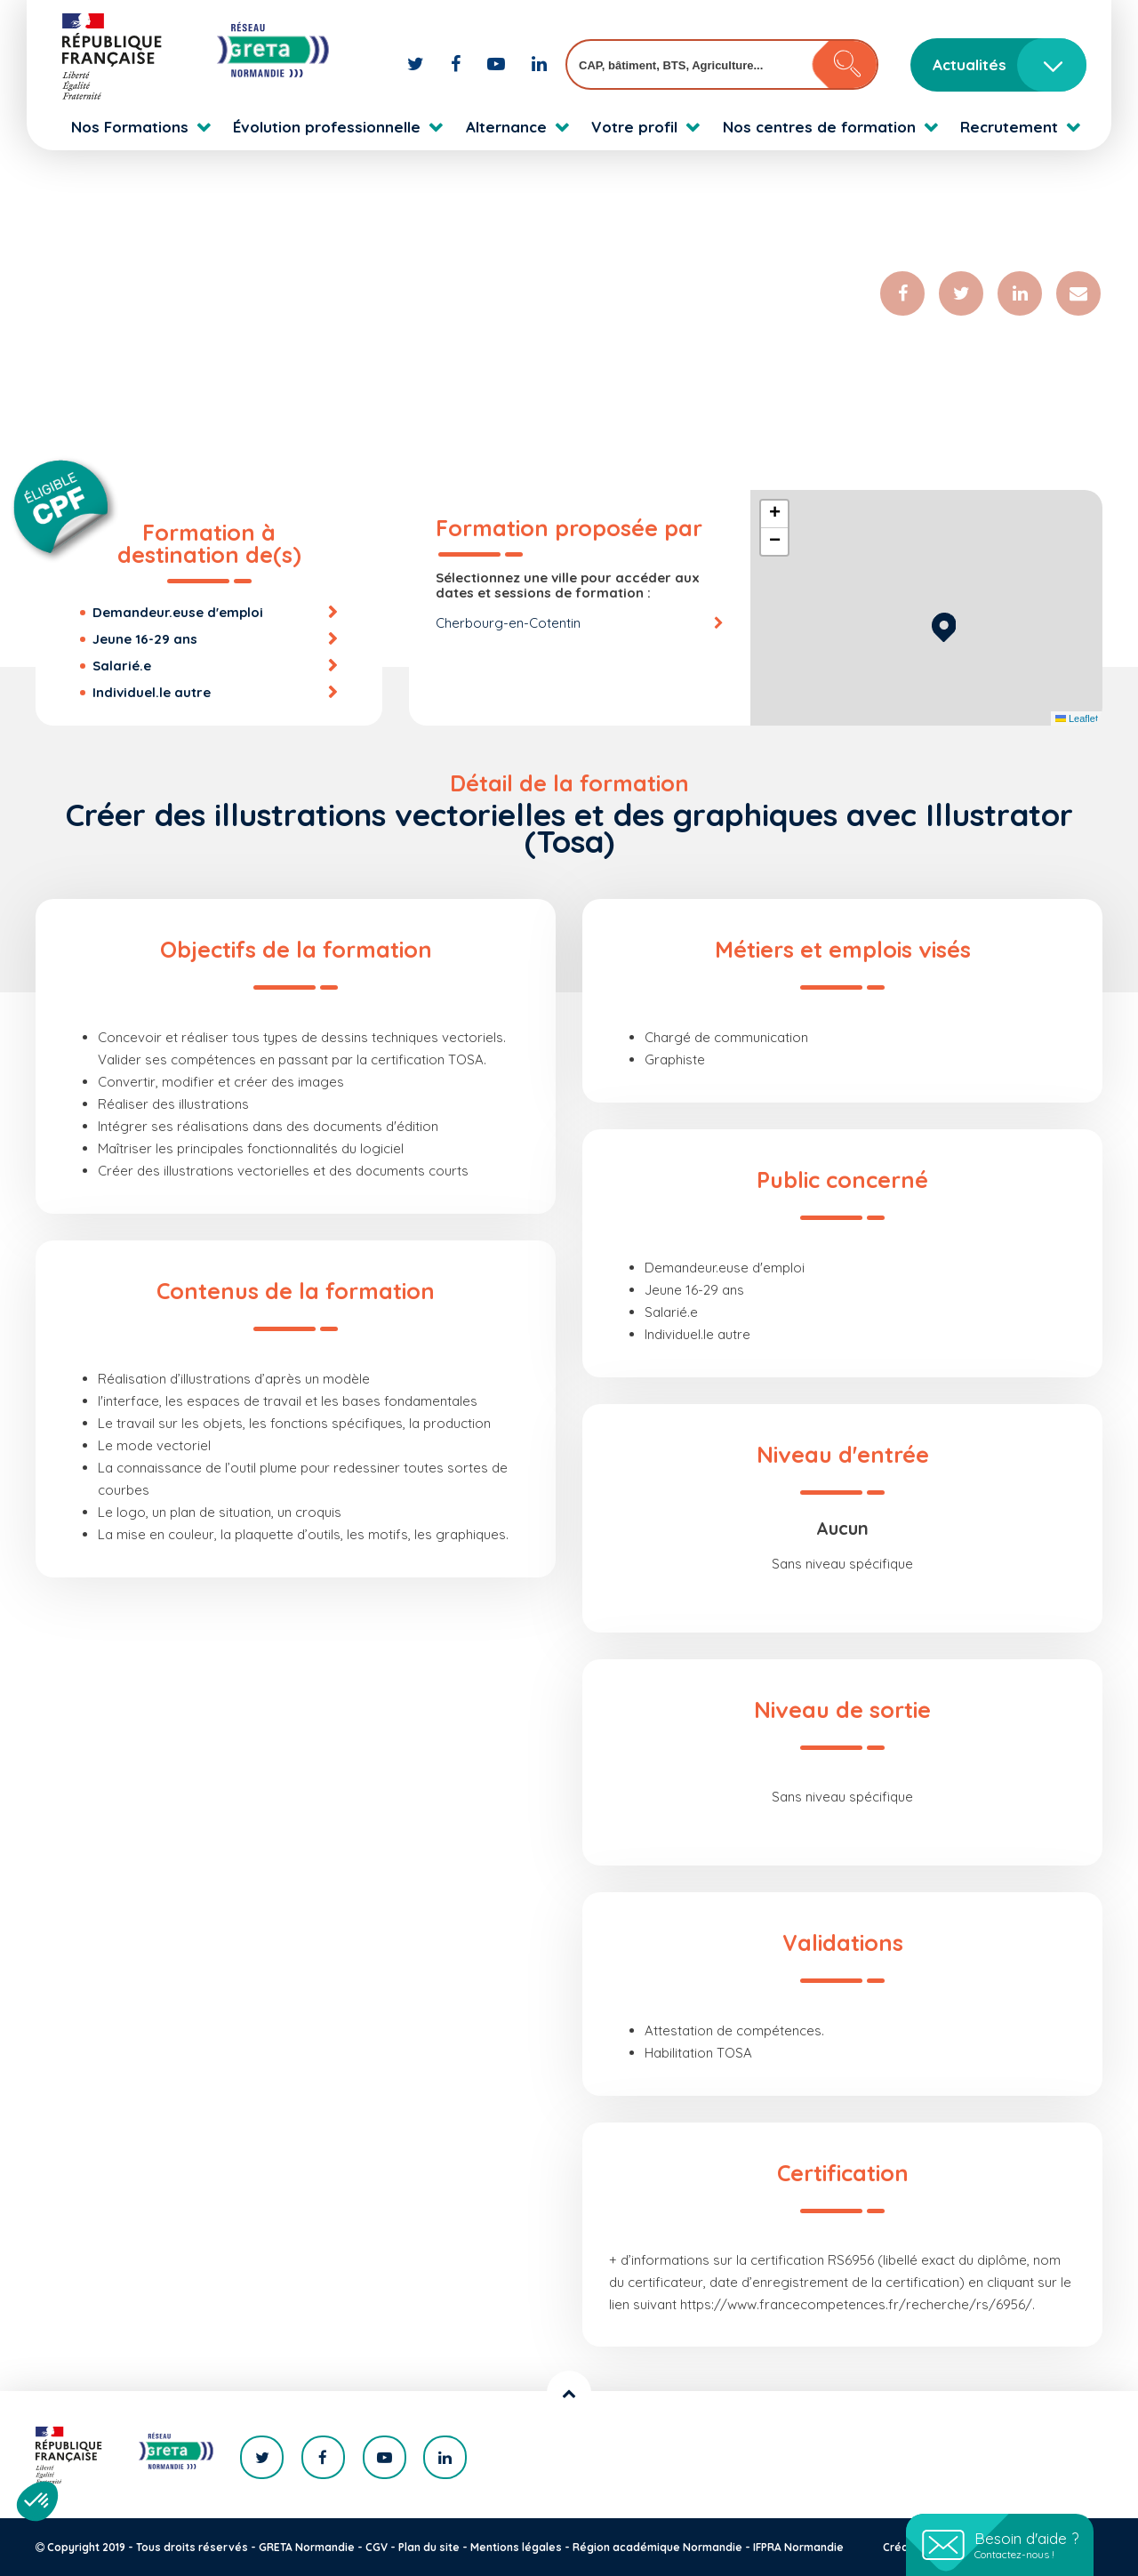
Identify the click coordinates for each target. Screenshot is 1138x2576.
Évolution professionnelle (327, 126)
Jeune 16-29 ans (144, 639)
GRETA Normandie (307, 2547)
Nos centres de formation (819, 126)
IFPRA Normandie (798, 2547)
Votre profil (634, 126)
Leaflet (1076, 718)
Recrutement (1009, 126)
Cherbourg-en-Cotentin (508, 622)
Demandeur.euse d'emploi (177, 612)
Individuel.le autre (151, 692)
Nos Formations (129, 126)
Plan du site (429, 2547)
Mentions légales (516, 2547)
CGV (376, 2547)
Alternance (506, 126)
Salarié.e (121, 665)
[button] (943, 624)
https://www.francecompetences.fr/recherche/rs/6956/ (856, 2304)
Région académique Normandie (657, 2547)
